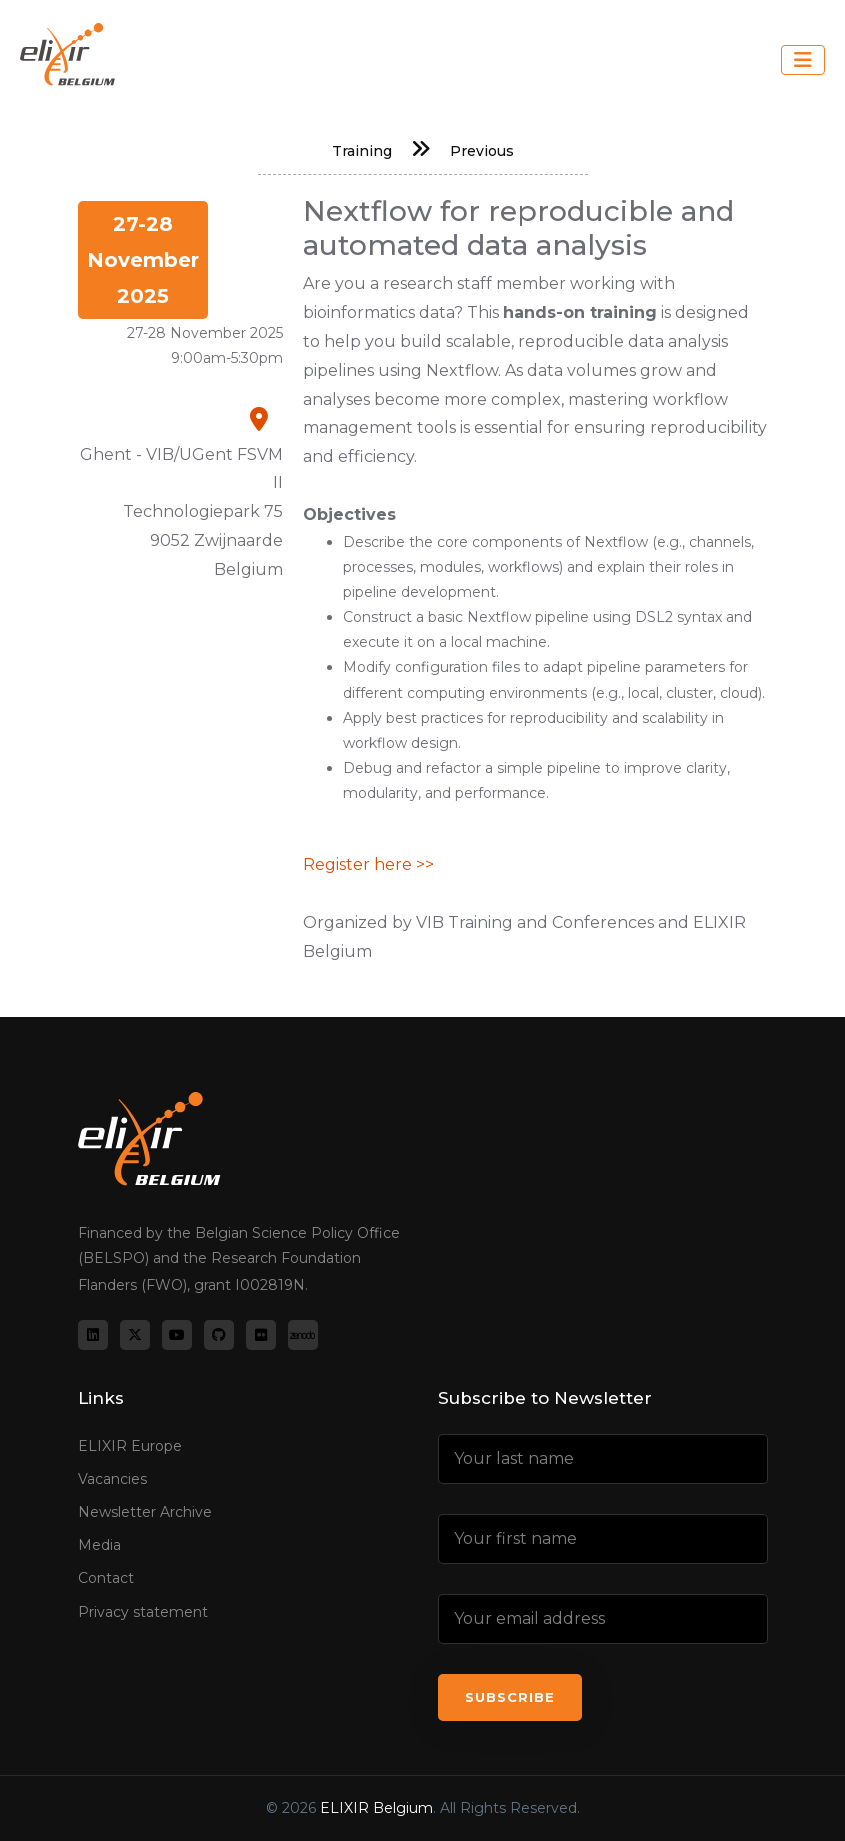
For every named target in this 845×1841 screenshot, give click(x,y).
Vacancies (112, 1479)
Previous (482, 151)
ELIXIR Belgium (376, 1808)
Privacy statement (143, 1612)
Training (362, 151)
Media (99, 1545)
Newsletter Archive (145, 1512)
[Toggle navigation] (803, 60)
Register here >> (368, 864)
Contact (106, 1578)
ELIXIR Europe (130, 1446)
